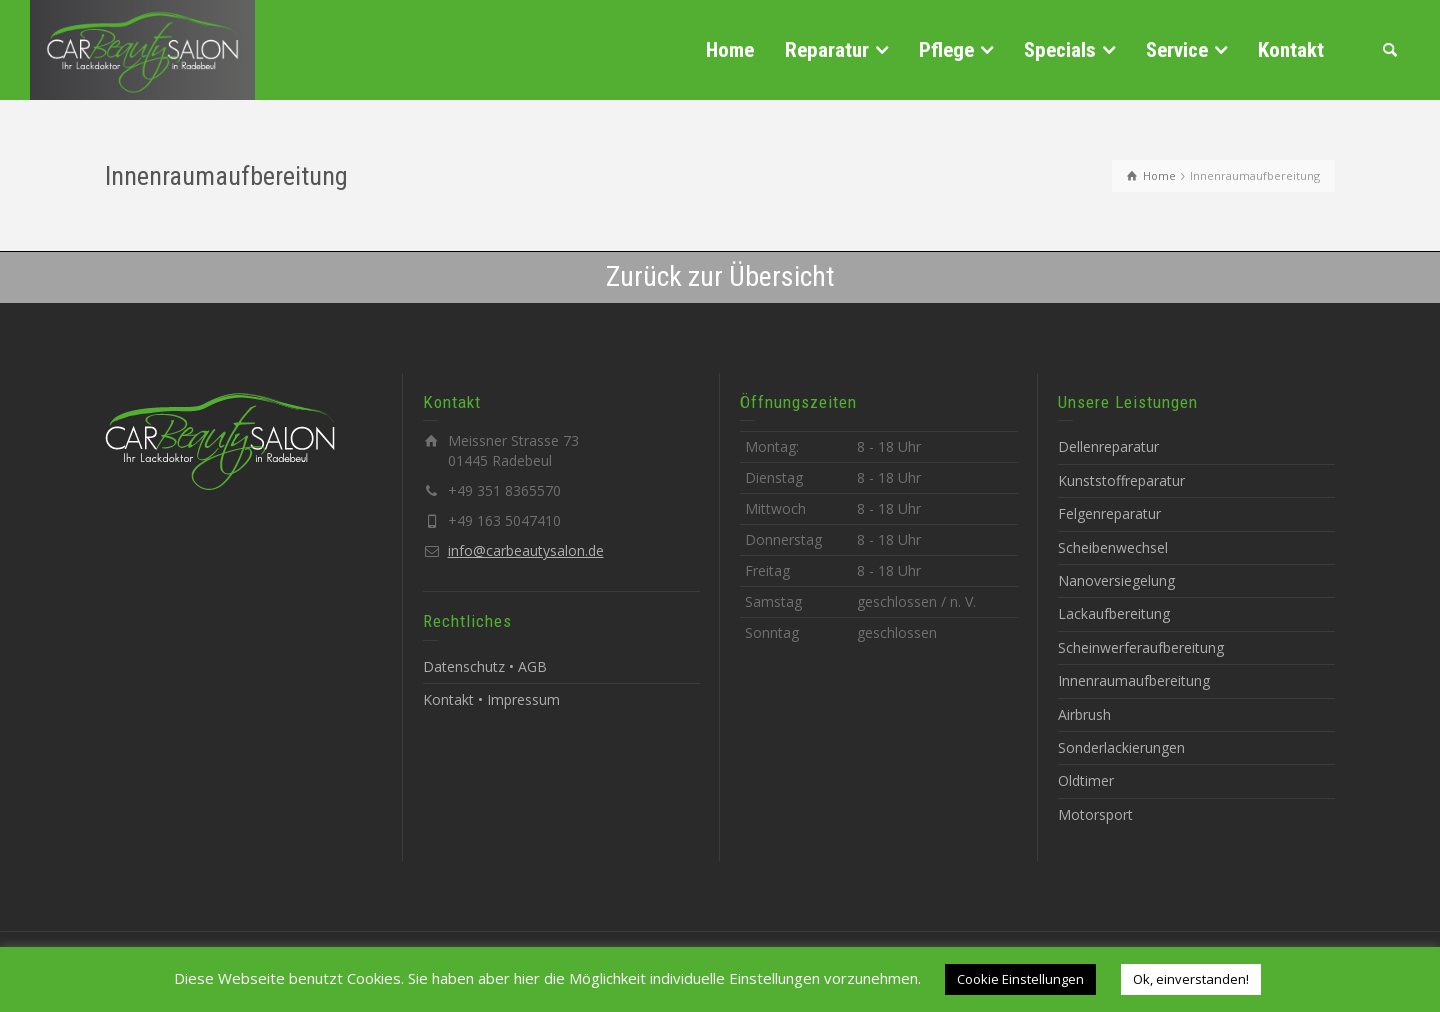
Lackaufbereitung (1114, 613)
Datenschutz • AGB (485, 666)
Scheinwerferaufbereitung (1141, 647)
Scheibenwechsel (1113, 547)
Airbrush (1084, 714)
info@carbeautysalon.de (526, 550)
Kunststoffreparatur (1121, 480)
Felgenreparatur (1109, 513)
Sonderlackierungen (1121, 747)
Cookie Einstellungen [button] (1020, 979)
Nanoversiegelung (1116, 580)
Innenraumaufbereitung (1134, 680)
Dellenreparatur (1108, 446)
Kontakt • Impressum (491, 699)
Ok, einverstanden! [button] (1191, 979)
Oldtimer (1086, 780)
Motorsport (1095, 814)
